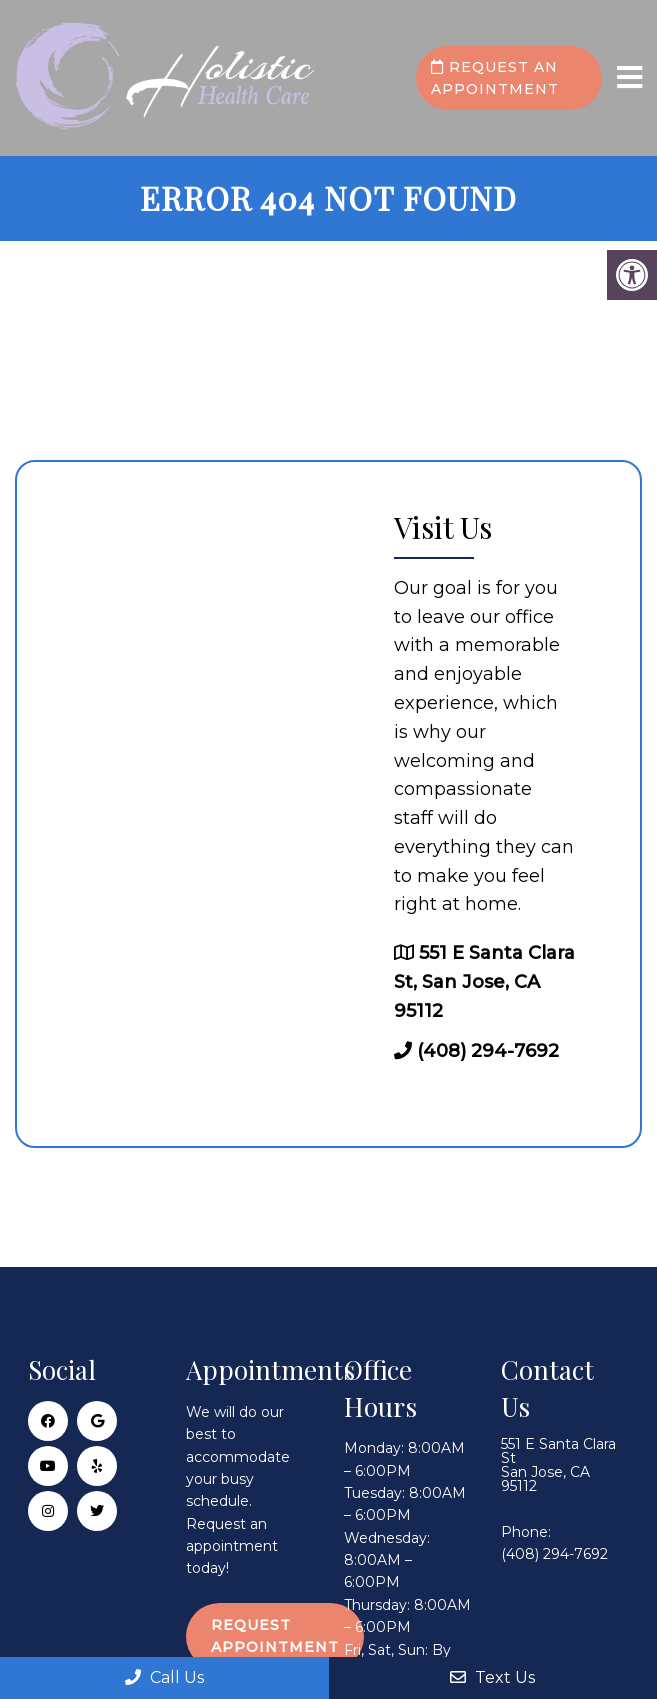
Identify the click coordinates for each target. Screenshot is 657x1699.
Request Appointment (275, 1636)
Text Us (492, 1677)
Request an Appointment (495, 78)
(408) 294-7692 (488, 1051)
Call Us (164, 1677)
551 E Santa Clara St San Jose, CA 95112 (558, 1465)
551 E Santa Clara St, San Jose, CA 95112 (484, 982)
